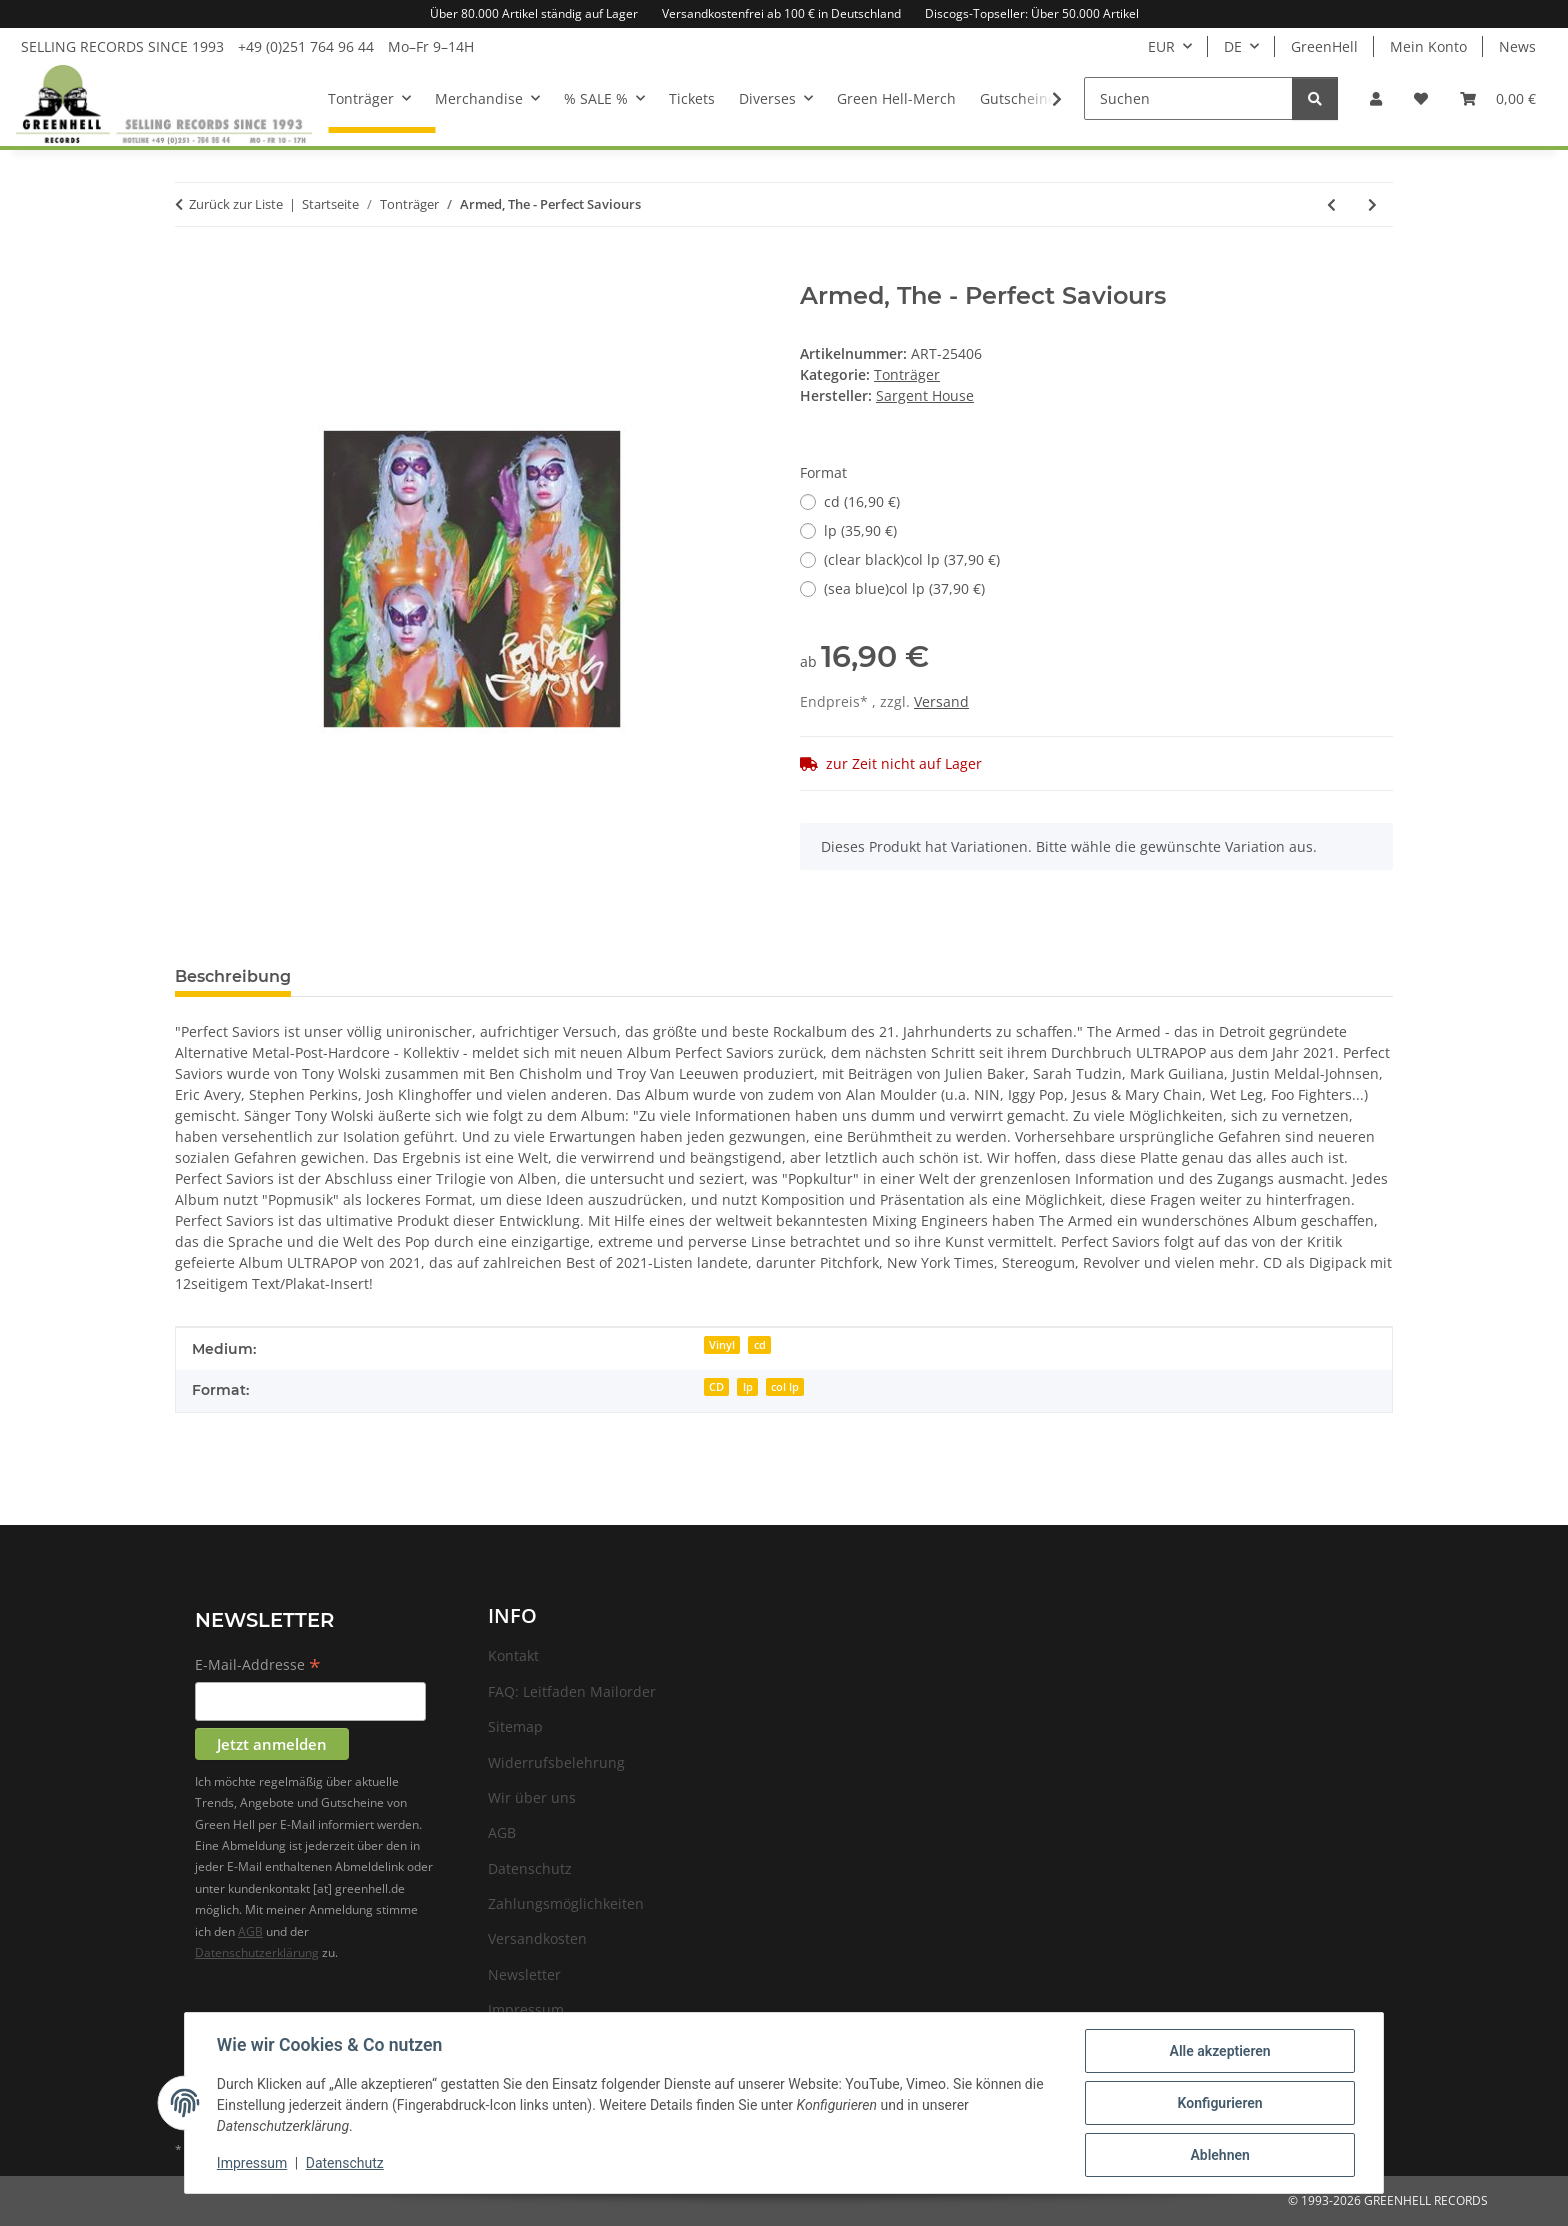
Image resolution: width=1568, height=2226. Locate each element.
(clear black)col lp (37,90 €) (912, 559)
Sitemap (515, 1726)
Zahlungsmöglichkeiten (566, 1903)
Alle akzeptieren (1219, 2051)
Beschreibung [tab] (233, 976)
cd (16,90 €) (862, 501)
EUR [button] (1161, 46)
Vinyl (722, 1345)
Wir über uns (532, 1797)
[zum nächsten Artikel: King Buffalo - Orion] (1372, 204)
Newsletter (524, 1974)
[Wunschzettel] (1421, 98)
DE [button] (1233, 46)
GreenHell (1324, 46)
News (1517, 46)
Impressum (252, 2164)
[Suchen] (1188, 98)
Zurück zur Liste (236, 204)
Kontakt (513, 1655)
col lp (785, 1387)
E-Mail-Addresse (258, 1666)
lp (748, 1387)
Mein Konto (1428, 46)
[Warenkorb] (1498, 98)
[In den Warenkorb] (191, 271)
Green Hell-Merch (896, 98)
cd (760, 1345)
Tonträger (907, 374)
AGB (250, 1931)
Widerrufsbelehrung (556, 1762)
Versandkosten (537, 1938)
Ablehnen (1219, 2155)
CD (716, 1387)
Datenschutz (345, 2164)
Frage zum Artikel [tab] (397, 976)
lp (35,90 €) (860, 530)
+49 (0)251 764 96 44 (306, 46)
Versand (941, 701)
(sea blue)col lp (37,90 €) (904, 588)
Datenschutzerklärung (257, 1952)
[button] (1376, 98)
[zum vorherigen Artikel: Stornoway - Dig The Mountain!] (1331, 204)
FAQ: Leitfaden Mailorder (572, 1691)
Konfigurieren (1219, 2103)
